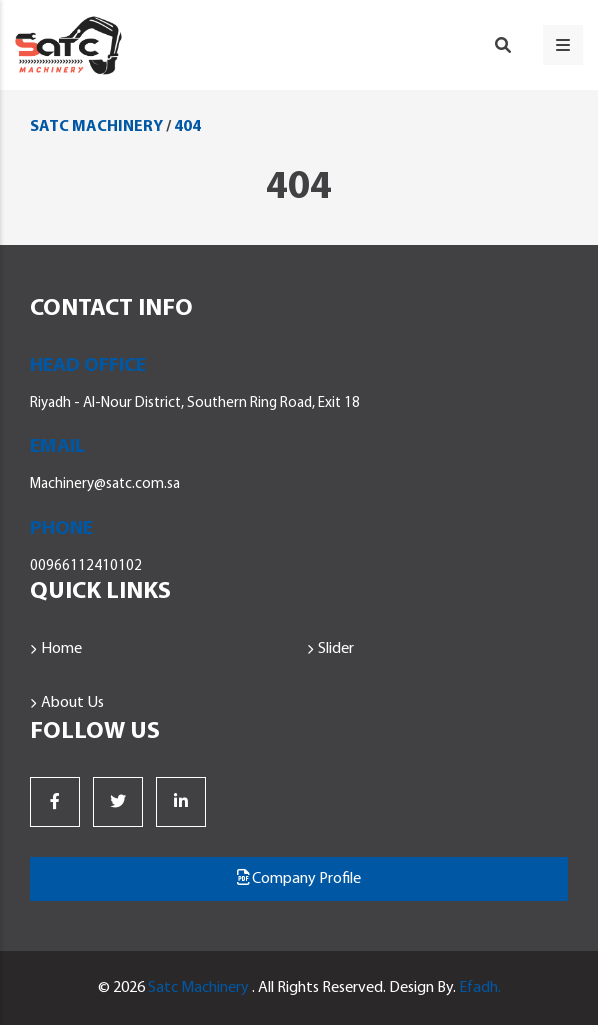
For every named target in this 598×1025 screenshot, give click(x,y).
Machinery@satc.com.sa (105, 484)
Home (61, 649)
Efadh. (480, 988)
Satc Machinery (198, 988)
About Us (72, 703)
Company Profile (299, 878)
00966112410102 (86, 566)
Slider (336, 649)
